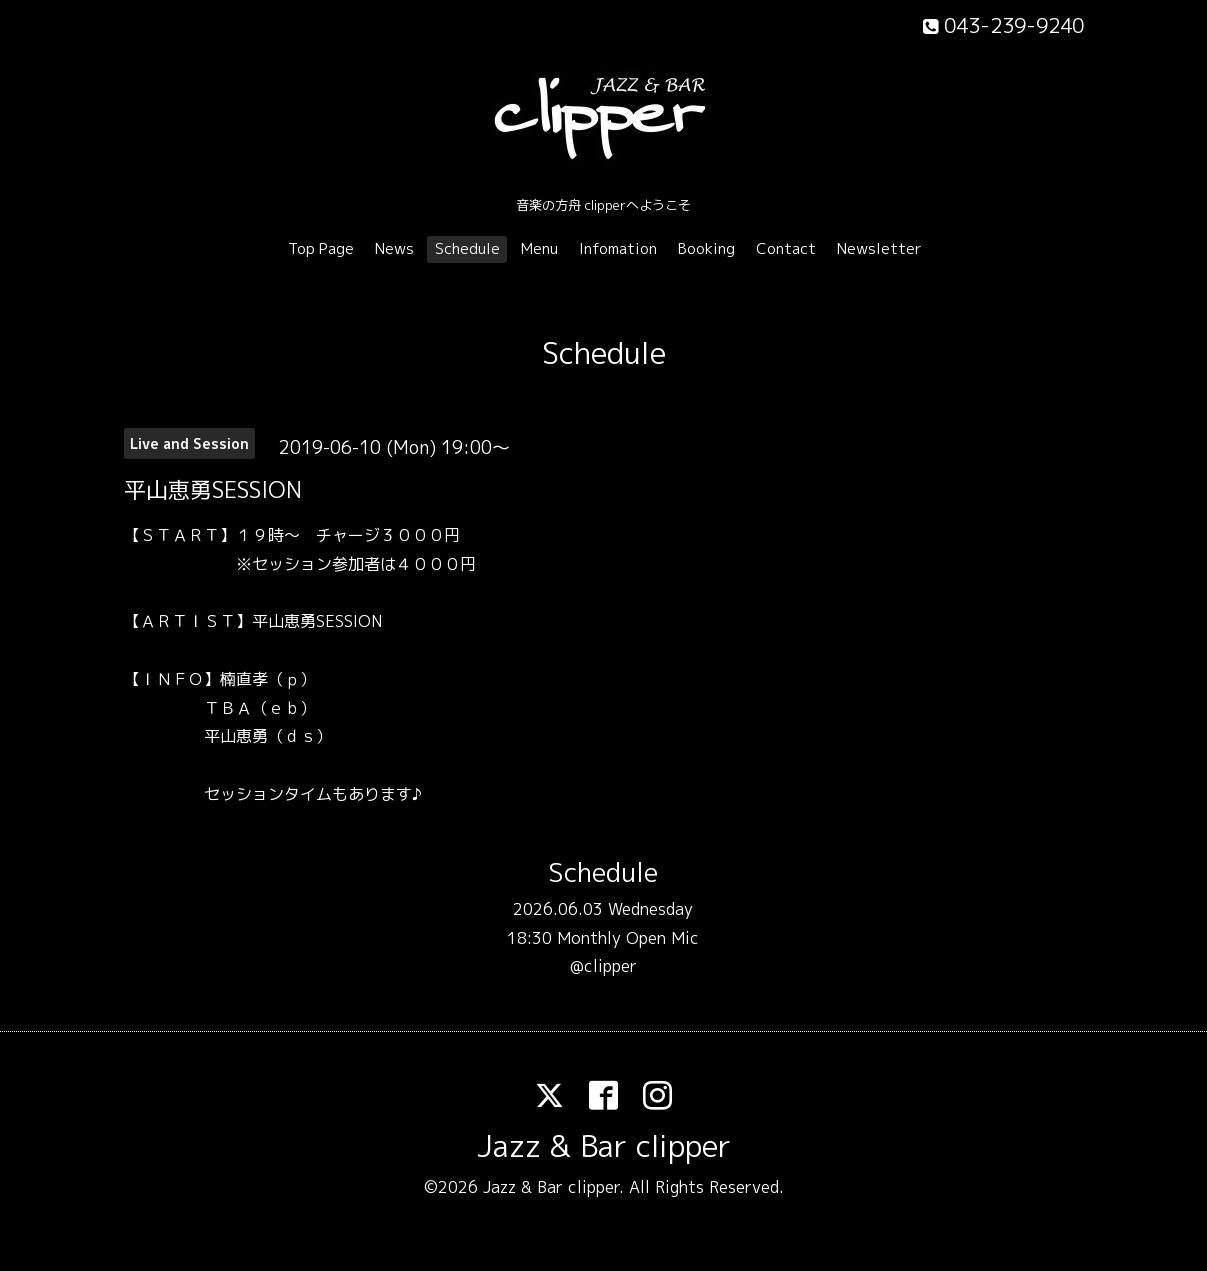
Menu (539, 248)
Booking (706, 248)
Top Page (321, 248)
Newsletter (879, 248)
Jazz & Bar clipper (604, 1146)
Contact (786, 248)
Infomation (618, 248)
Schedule (467, 248)
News (394, 248)
